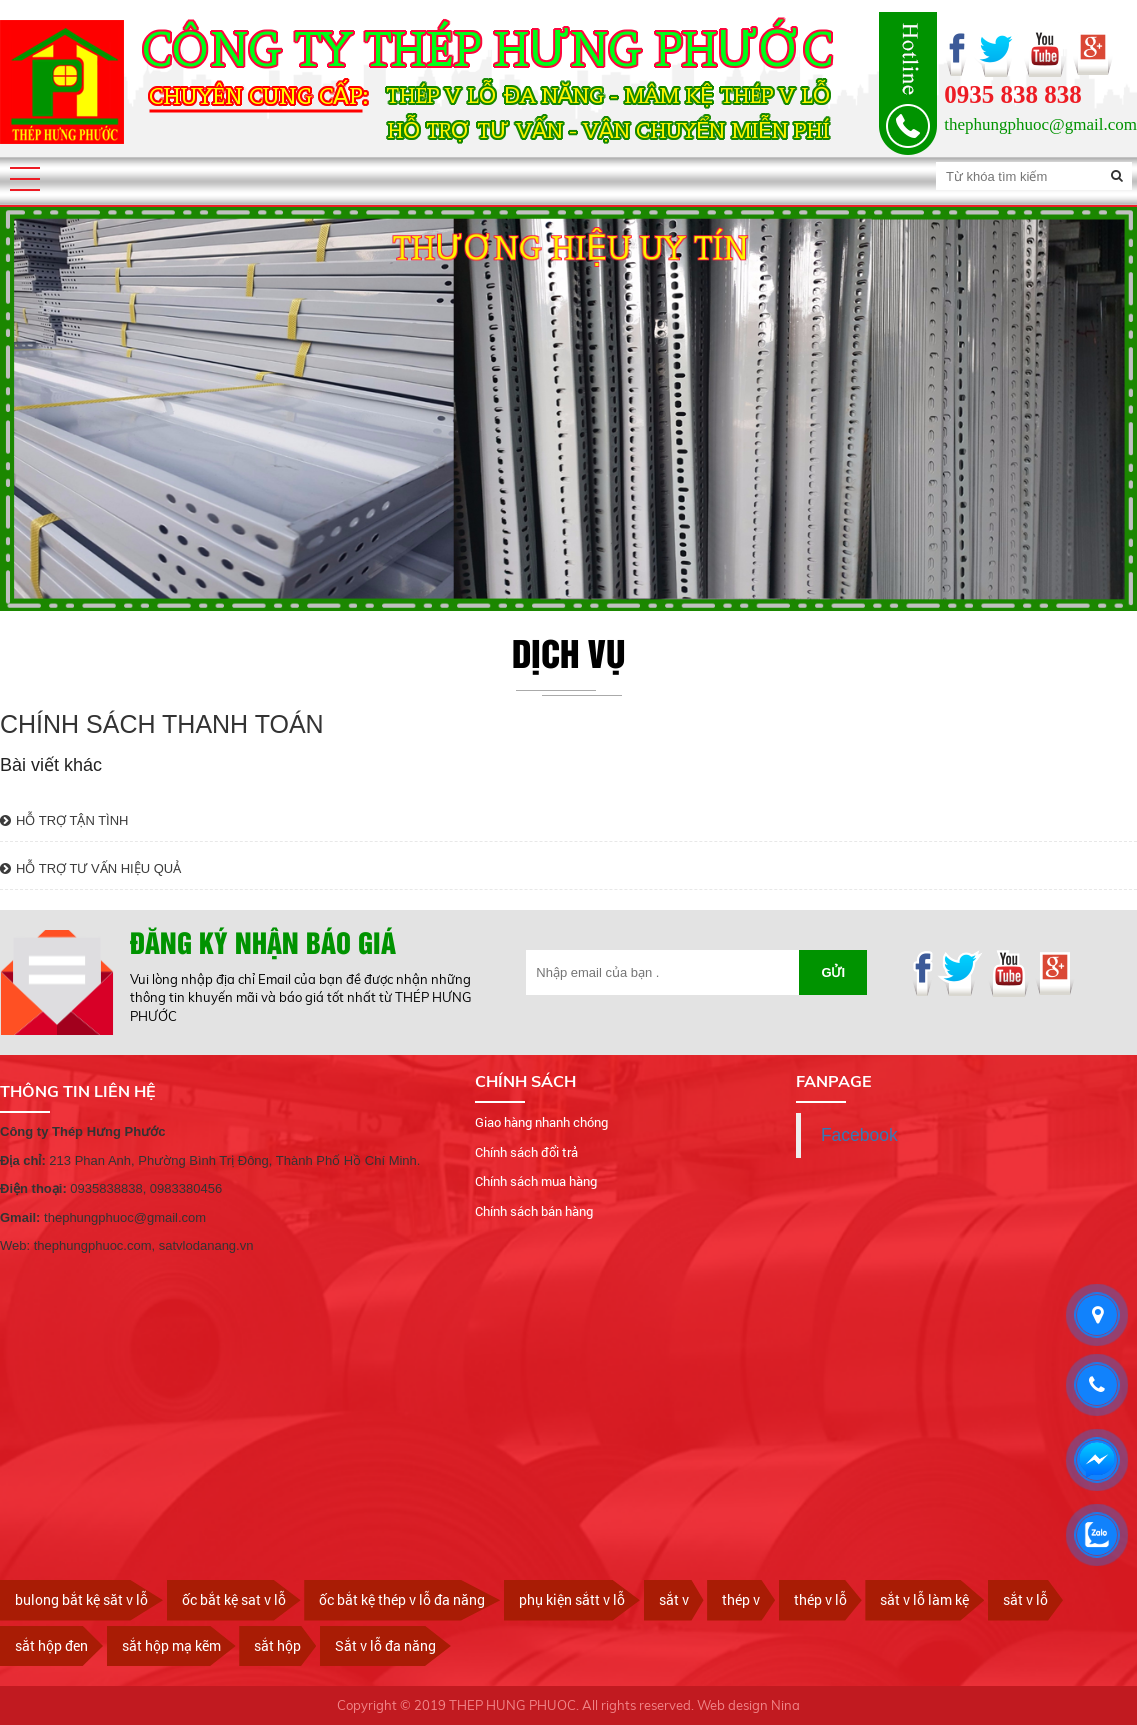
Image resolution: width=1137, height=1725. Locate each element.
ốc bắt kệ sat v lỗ (234, 1599)
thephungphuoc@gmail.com (1040, 124)
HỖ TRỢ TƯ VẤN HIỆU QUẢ (90, 868)
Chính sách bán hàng (534, 1211)
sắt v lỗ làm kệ (924, 1599)
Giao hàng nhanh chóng (541, 1122)
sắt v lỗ (1025, 1599)
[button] (25, 179)
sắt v (674, 1599)
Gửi (833, 972)
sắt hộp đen (51, 1645)
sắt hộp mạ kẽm (171, 1645)
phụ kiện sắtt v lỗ (572, 1599)
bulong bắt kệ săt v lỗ (81, 1599)
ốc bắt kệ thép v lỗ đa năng (402, 1599)
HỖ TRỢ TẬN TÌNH (64, 820)
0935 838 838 (1013, 94)
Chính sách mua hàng (536, 1181)
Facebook (859, 1135)
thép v (741, 1599)
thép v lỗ (820, 1599)
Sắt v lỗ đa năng (385, 1645)
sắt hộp (277, 1645)
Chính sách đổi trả (526, 1152)
